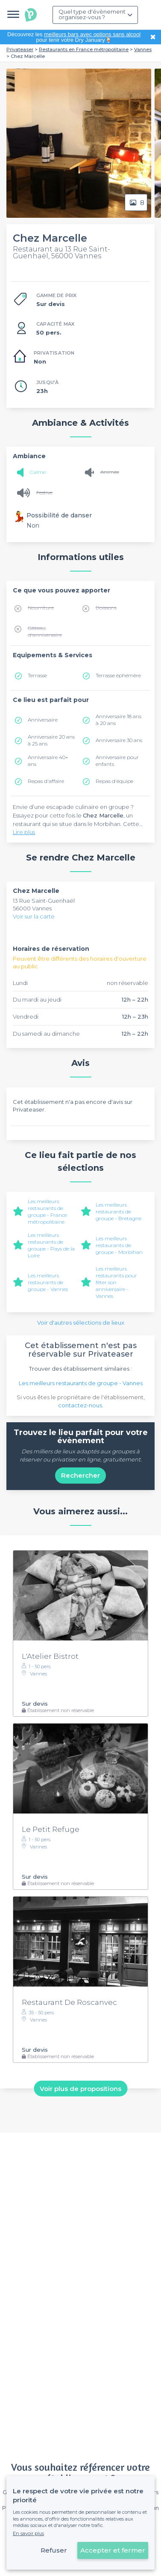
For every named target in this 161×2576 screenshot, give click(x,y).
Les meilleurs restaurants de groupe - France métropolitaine (47, 1211)
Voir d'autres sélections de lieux (80, 1322)
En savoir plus (28, 2533)
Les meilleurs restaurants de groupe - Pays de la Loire (51, 1245)
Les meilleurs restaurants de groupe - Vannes (48, 1282)
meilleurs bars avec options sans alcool (92, 34)
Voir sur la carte (34, 916)
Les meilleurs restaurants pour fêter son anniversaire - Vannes (116, 1282)
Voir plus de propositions (80, 2089)
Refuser (54, 2550)
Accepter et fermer (112, 2550)
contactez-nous (80, 1405)
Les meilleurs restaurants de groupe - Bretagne (118, 1211)
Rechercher (80, 1475)
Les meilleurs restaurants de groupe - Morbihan (119, 1245)
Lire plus (24, 832)
